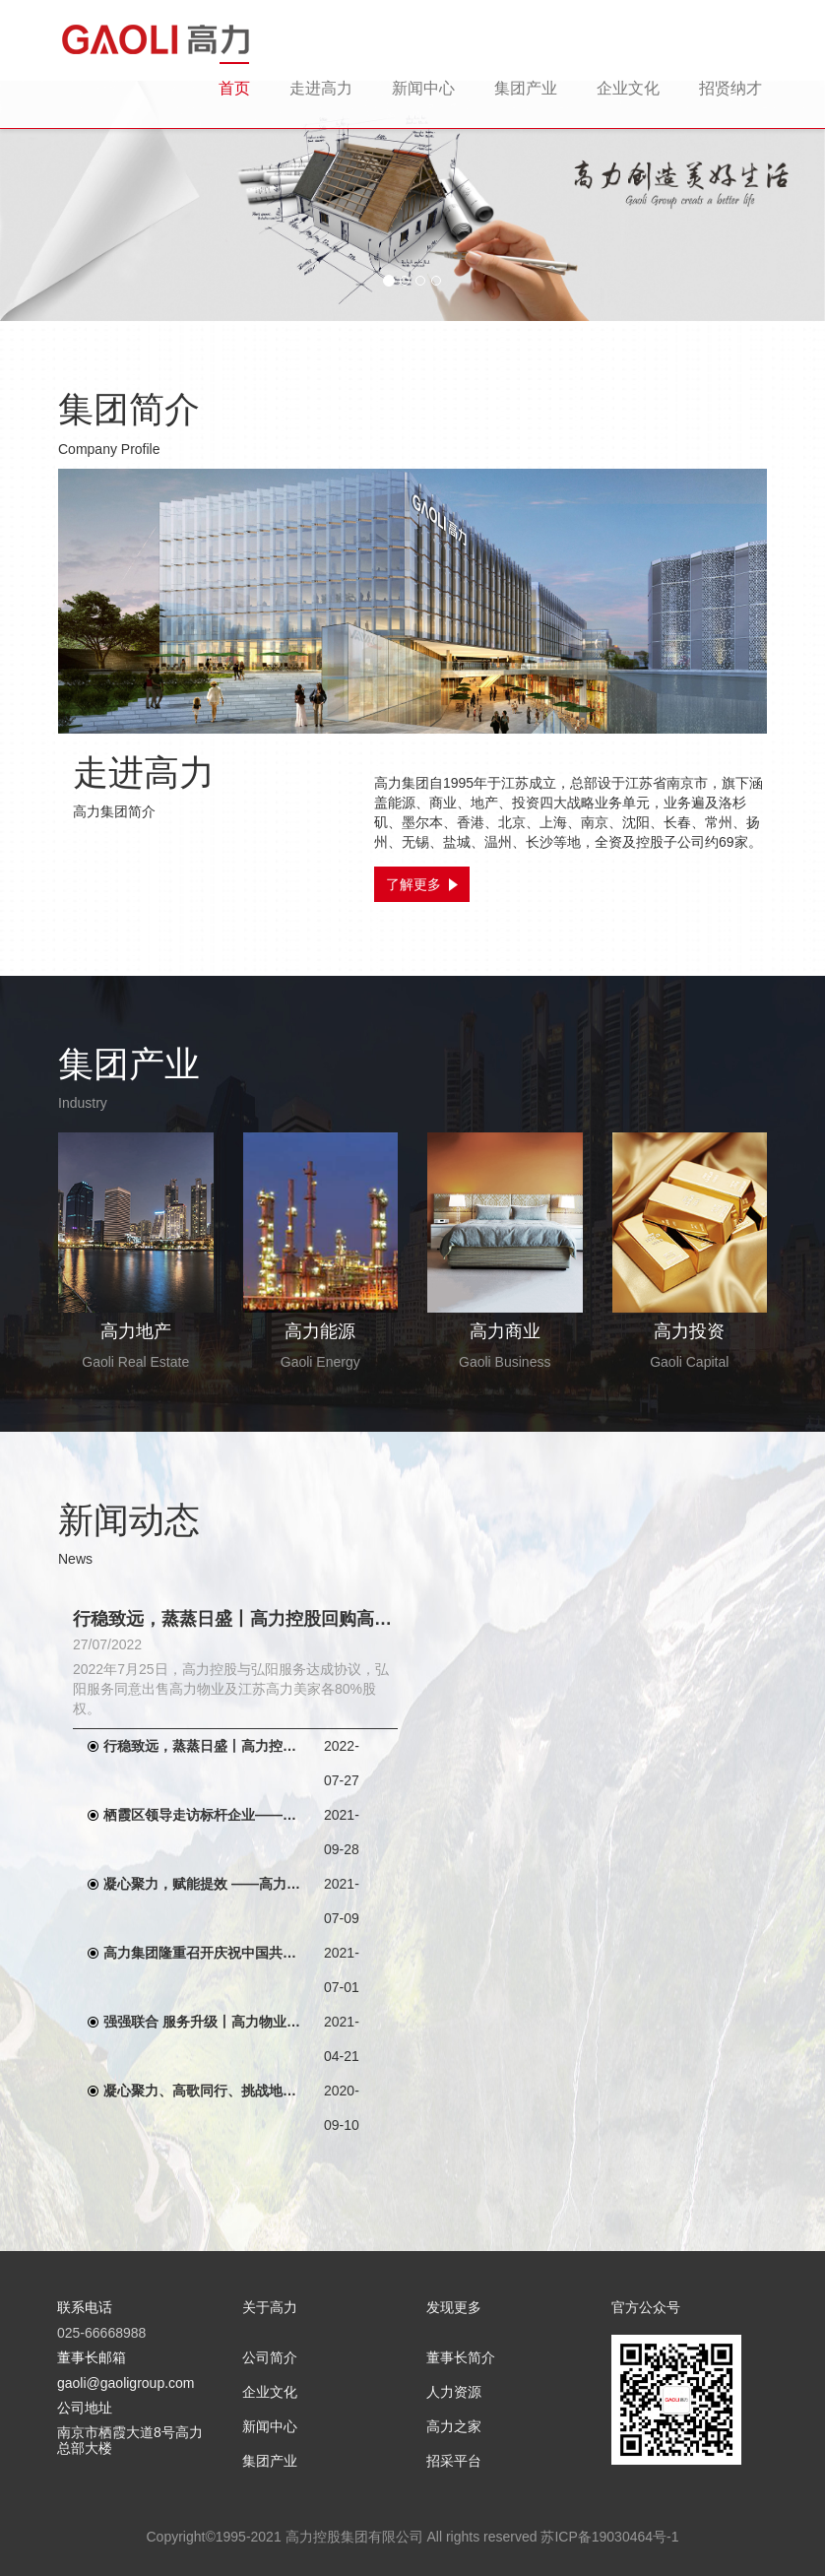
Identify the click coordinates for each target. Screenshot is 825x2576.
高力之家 (453, 2426)
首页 (234, 88)
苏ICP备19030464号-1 (609, 2536)
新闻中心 (423, 88)
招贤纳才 (730, 88)
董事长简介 (460, 2357)
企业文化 (628, 88)
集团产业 (525, 88)
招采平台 (453, 2461)
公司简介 (269, 2357)
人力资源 (453, 2392)
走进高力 (320, 88)
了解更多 (422, 884)
